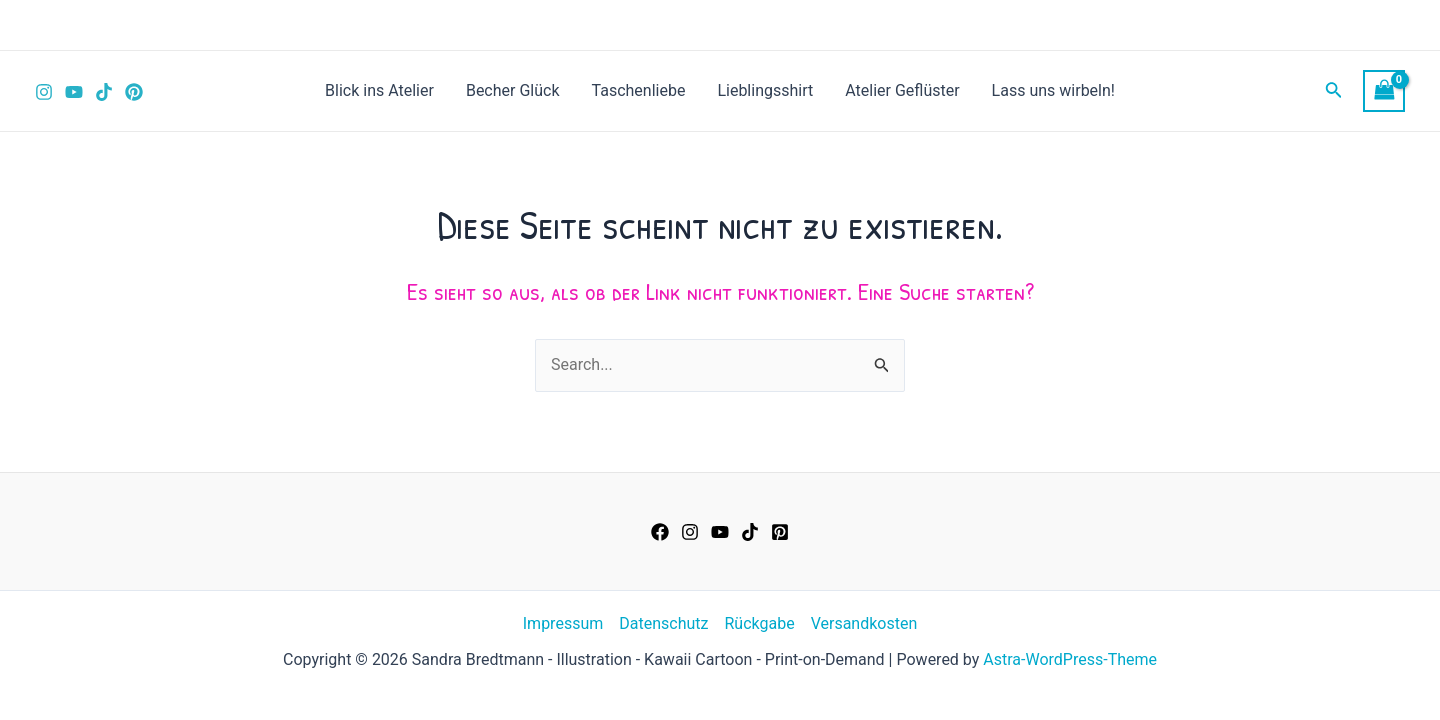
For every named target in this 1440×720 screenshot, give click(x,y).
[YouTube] (74, 92)
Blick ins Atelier (379, 90)
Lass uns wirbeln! (1053, 90)
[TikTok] (104, 92)
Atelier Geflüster (902, 90)
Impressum (563, 623)
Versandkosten (864, 623)
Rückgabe (759, 623)
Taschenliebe (639, 90)
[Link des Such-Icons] (1334, 91)
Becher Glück (513, 90)
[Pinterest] (134, 92)
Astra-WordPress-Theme (1070, 659)
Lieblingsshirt (765, 90)
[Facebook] (660, 532)
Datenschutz (663, 623)
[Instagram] (44, 92)
